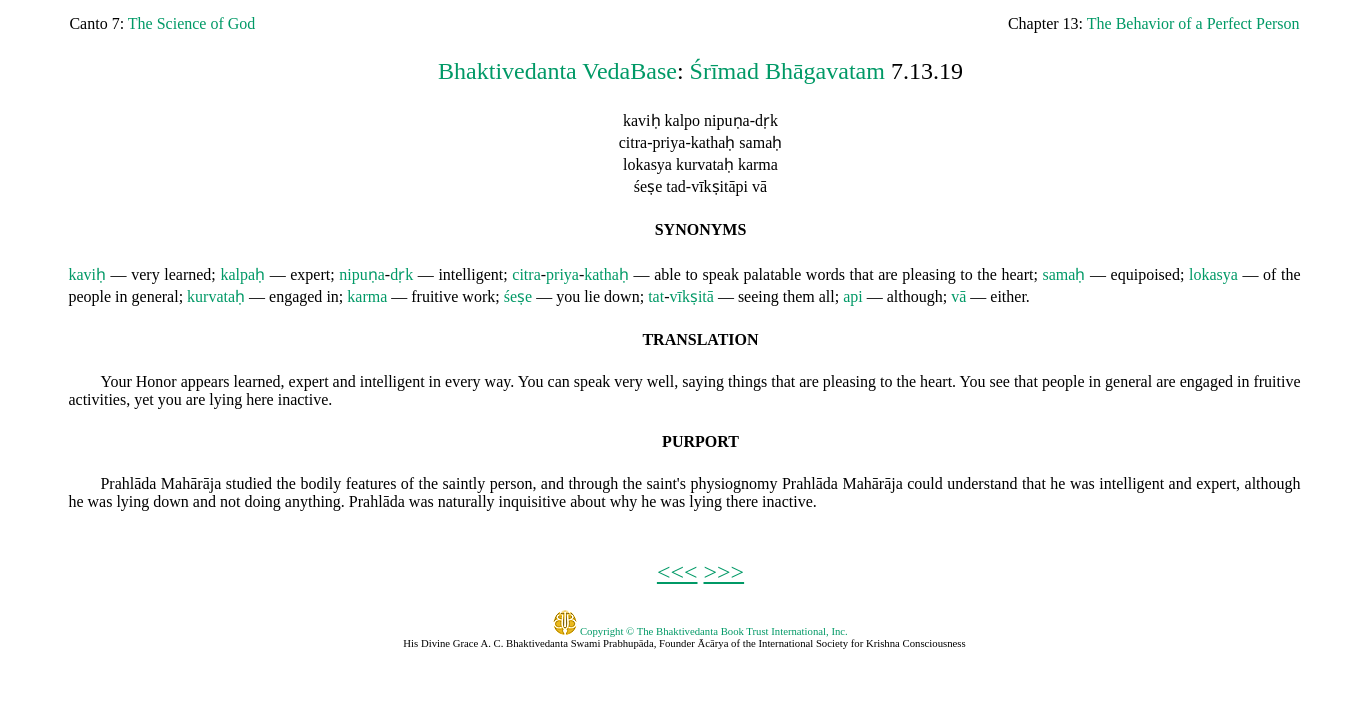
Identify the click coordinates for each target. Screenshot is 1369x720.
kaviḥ (87, 274)
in (121, 296)
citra (526, 274)
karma (367, 296)
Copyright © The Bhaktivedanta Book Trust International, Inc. (700, 631)
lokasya (1213, 274)
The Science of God (192, 23)
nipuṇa (362, 274)
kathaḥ (606, 274)
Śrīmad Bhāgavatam (787, 71)
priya (562, 274)
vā (958, 296)
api (853, 296)
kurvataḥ (216, 296)
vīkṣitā (691, 296)
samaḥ (1064, 274)
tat (656, 296)
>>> (724, 572)
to (691, 274)
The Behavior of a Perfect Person (1193, 23)
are (888, 274)
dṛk (401, 274)
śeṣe (518, 296)
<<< (677, 572)
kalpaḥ (242, 274)
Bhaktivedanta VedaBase (557, 71)
